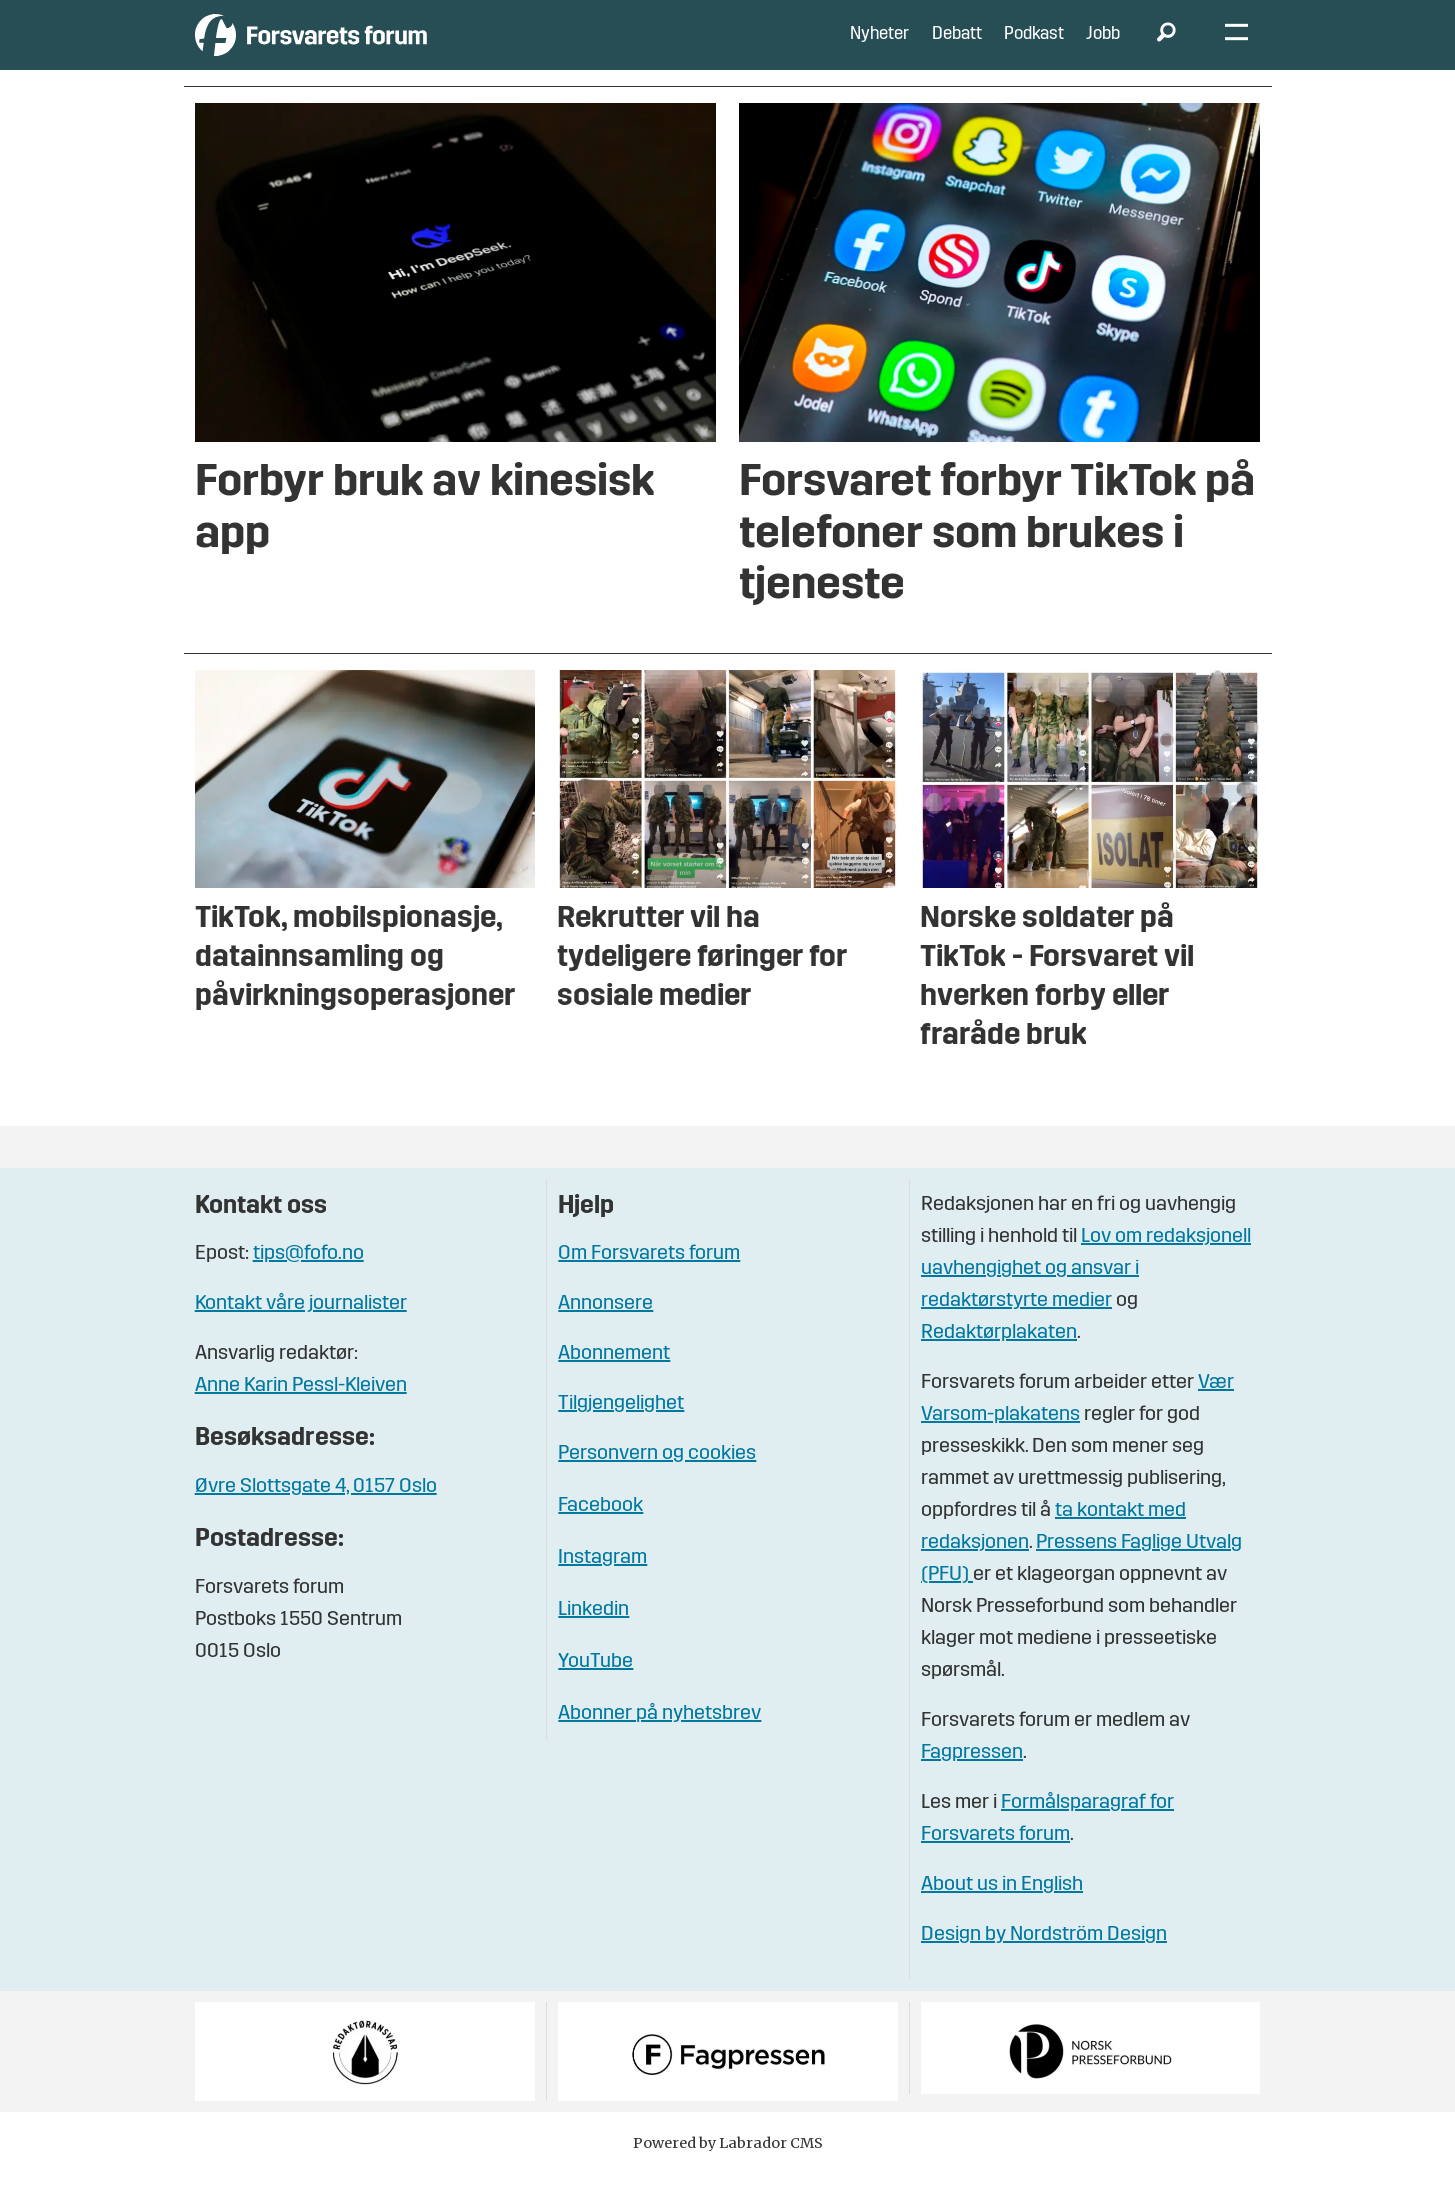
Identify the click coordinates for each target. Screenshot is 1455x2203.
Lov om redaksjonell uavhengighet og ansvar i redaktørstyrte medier (1086, 1299)
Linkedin (593, 1640)
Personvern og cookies (657, 1484)
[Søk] (1167, 50)
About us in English (1002, 1915)
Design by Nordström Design (1044, 1965)
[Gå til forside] (379, 49)
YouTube (595, 1692)
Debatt (957, 49)
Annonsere (605, 1334)
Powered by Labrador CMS (728, 2173)
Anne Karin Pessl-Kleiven (301, 1416)
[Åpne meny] (1236, 50)
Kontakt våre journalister (301, 1334)
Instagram (602, 1588)
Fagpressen (972, 1783)
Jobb (1103, 49)
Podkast (1034, 49)
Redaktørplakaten (999, 1363)
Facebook (600, 1536)
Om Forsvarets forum (649, 1284)
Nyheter (879, 49)
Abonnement (614, 1384)
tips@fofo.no (308, 1284)
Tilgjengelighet (621, 1434)
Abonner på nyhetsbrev (659, 1744)
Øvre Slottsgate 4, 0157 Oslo (316, 1517)
